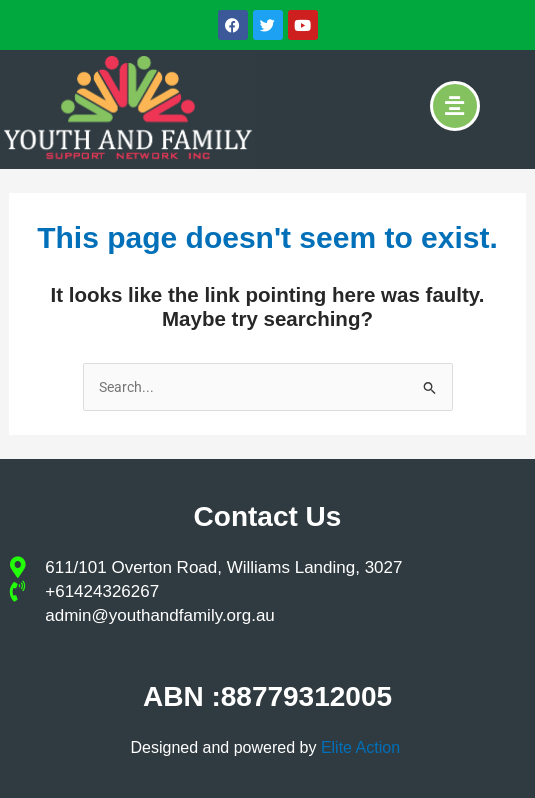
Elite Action (363, 747)
